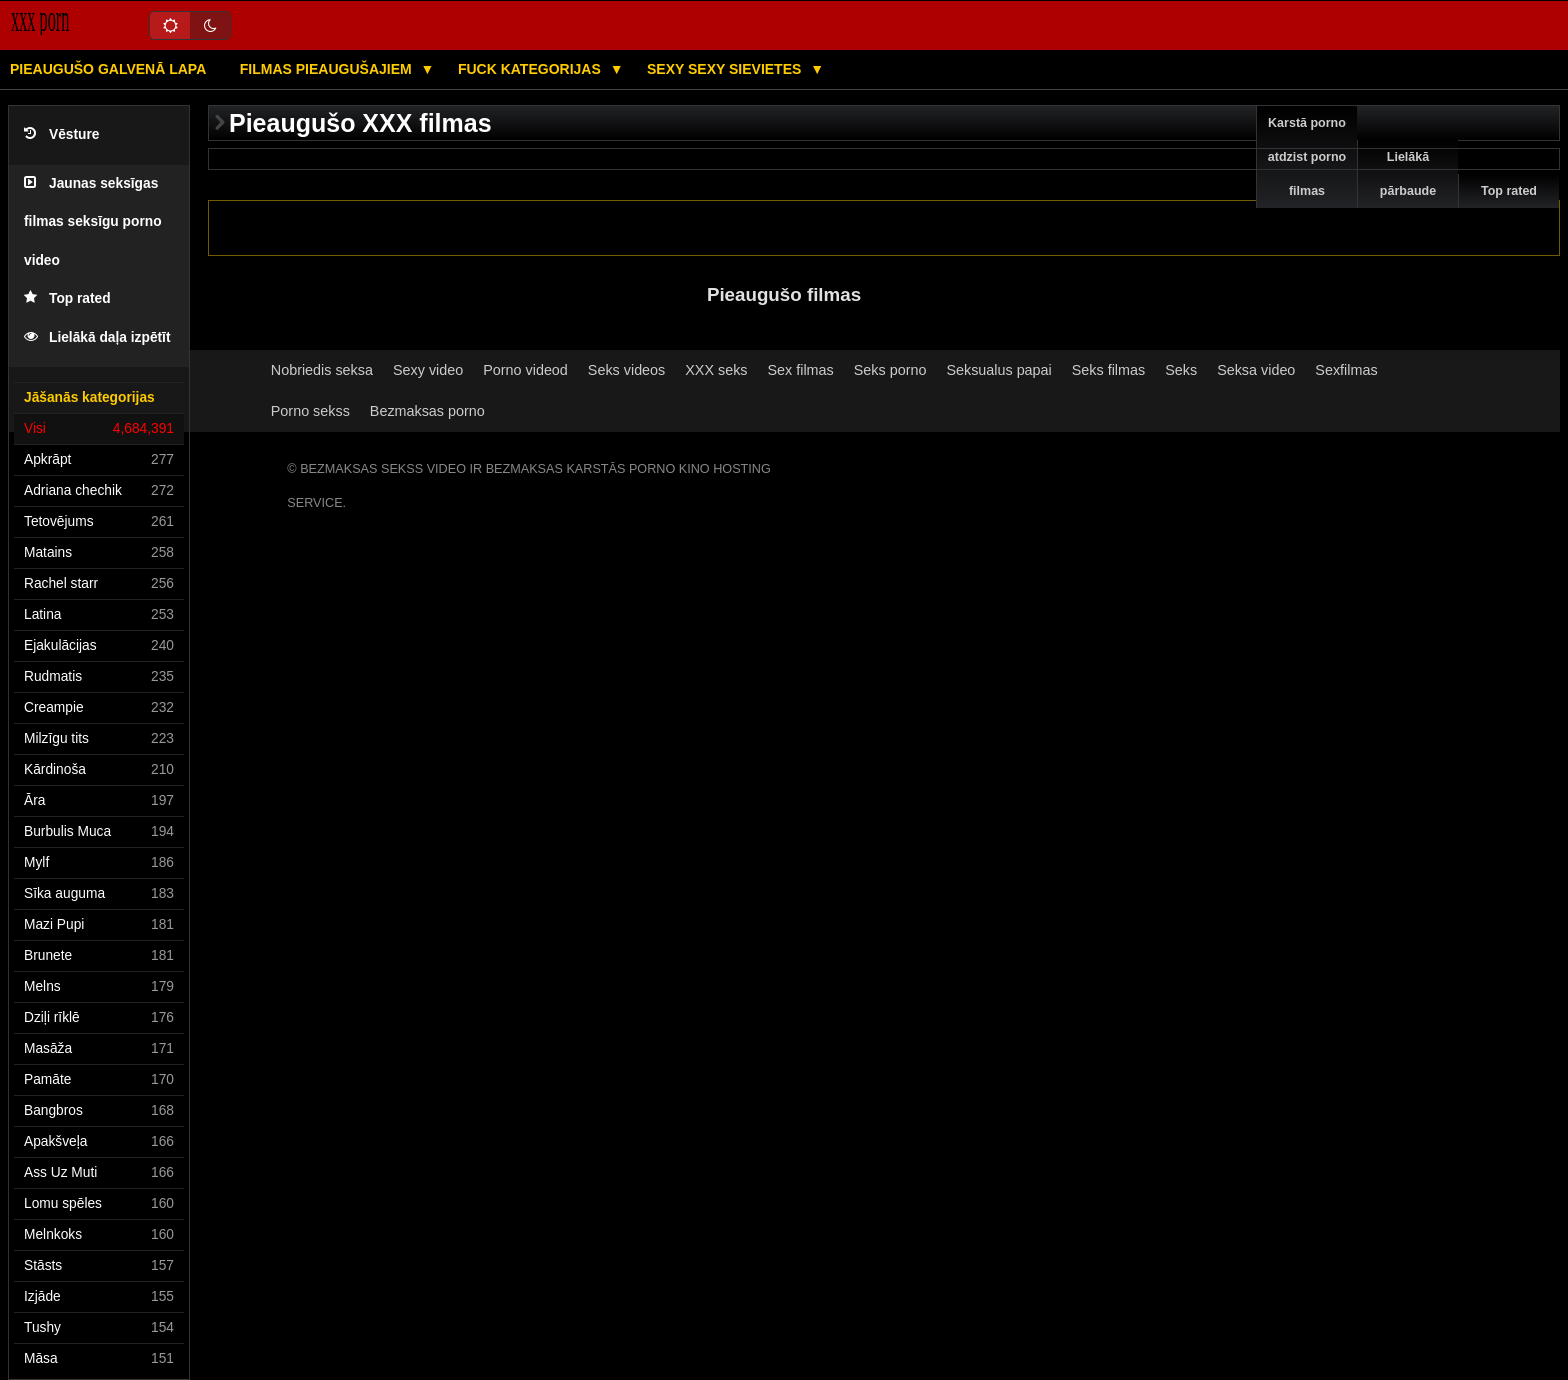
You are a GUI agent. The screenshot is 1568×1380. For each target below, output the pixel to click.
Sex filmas (801, 370)
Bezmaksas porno (427, 411)
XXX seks (716, 370)
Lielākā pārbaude (1408, 174)
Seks (1181, 370)
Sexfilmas (1346, 370)
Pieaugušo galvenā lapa (108, 69)
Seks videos (626, 370)
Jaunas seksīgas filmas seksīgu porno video (93, 222)
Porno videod (525, 370)
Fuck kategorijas (531, 69)
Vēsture (61, 134)
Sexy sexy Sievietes (726, 69)
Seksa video (1256, 370)
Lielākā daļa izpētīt (97, 337)
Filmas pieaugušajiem (328, 69)
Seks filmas (1108, 370)
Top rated (67, 298)
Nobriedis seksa (322, 370)
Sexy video (428, 370)
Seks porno (890, 370)
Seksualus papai (998, 370)
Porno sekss (310, 411)
